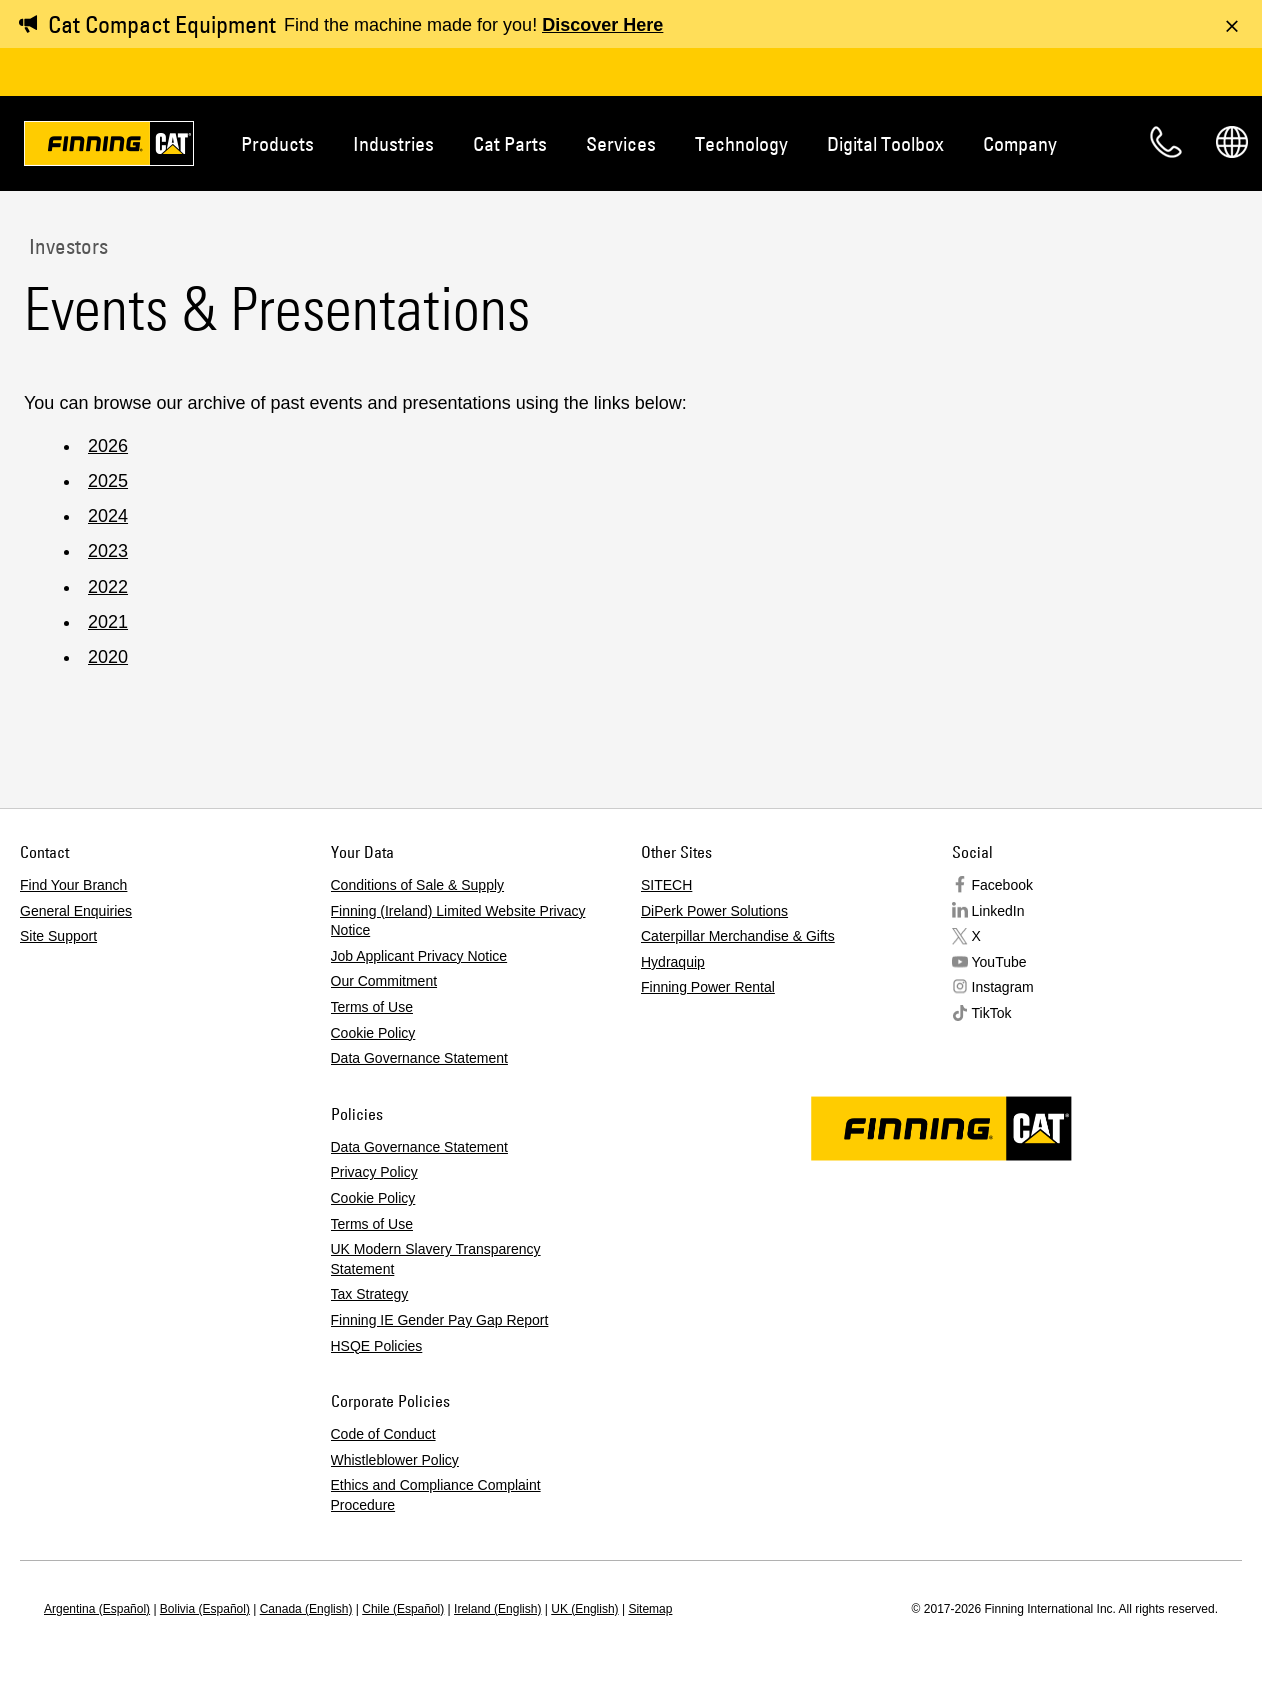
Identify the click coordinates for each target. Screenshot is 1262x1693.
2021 (108, 622)
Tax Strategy (370, 1294)
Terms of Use (372, 1007)
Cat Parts (510, 143)
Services (621, 143)
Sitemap (650, 1609)
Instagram (1003, 987)
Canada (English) (306, 1609)
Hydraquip (673, 962)
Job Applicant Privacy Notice (419, 956)
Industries (393, 143)
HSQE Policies (377, 1346)
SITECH (666, 885)
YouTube (999, 962)
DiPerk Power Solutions (714, 911)
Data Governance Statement (419, 1058)
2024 (108, 516)
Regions (1232, 142)
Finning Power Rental (708, 987)
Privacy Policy (374, 1172)
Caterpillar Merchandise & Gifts (738, 936)
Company (1020, 143)
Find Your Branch (73, 885)
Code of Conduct (383, 1434)
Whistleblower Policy (395, 1460)
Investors (66, 246)
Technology (741, 143)
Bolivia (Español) (205, 1609)
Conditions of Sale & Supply (418, 885)
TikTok (992, 1013)
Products (277, 143)
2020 (108, 657)
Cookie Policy (373, 1033)
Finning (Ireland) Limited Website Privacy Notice (458, 921)
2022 (108, 587)
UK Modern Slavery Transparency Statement (436, 1259)
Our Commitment (384, 981)
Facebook (1002, 885)
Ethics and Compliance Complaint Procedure (436, 1495)
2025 (108, 481)
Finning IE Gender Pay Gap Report (440, 1320)
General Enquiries (76, 911)
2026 (108, 446)
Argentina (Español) (97, 1609)
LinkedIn (998, 911)
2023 (108, 551)
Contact (1166, 142)
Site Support (58, 936)
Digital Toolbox (885, 143)
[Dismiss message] (1232, 26)
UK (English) (584, 1609)
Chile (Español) (403, 1609)
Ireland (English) (497, 1609)
